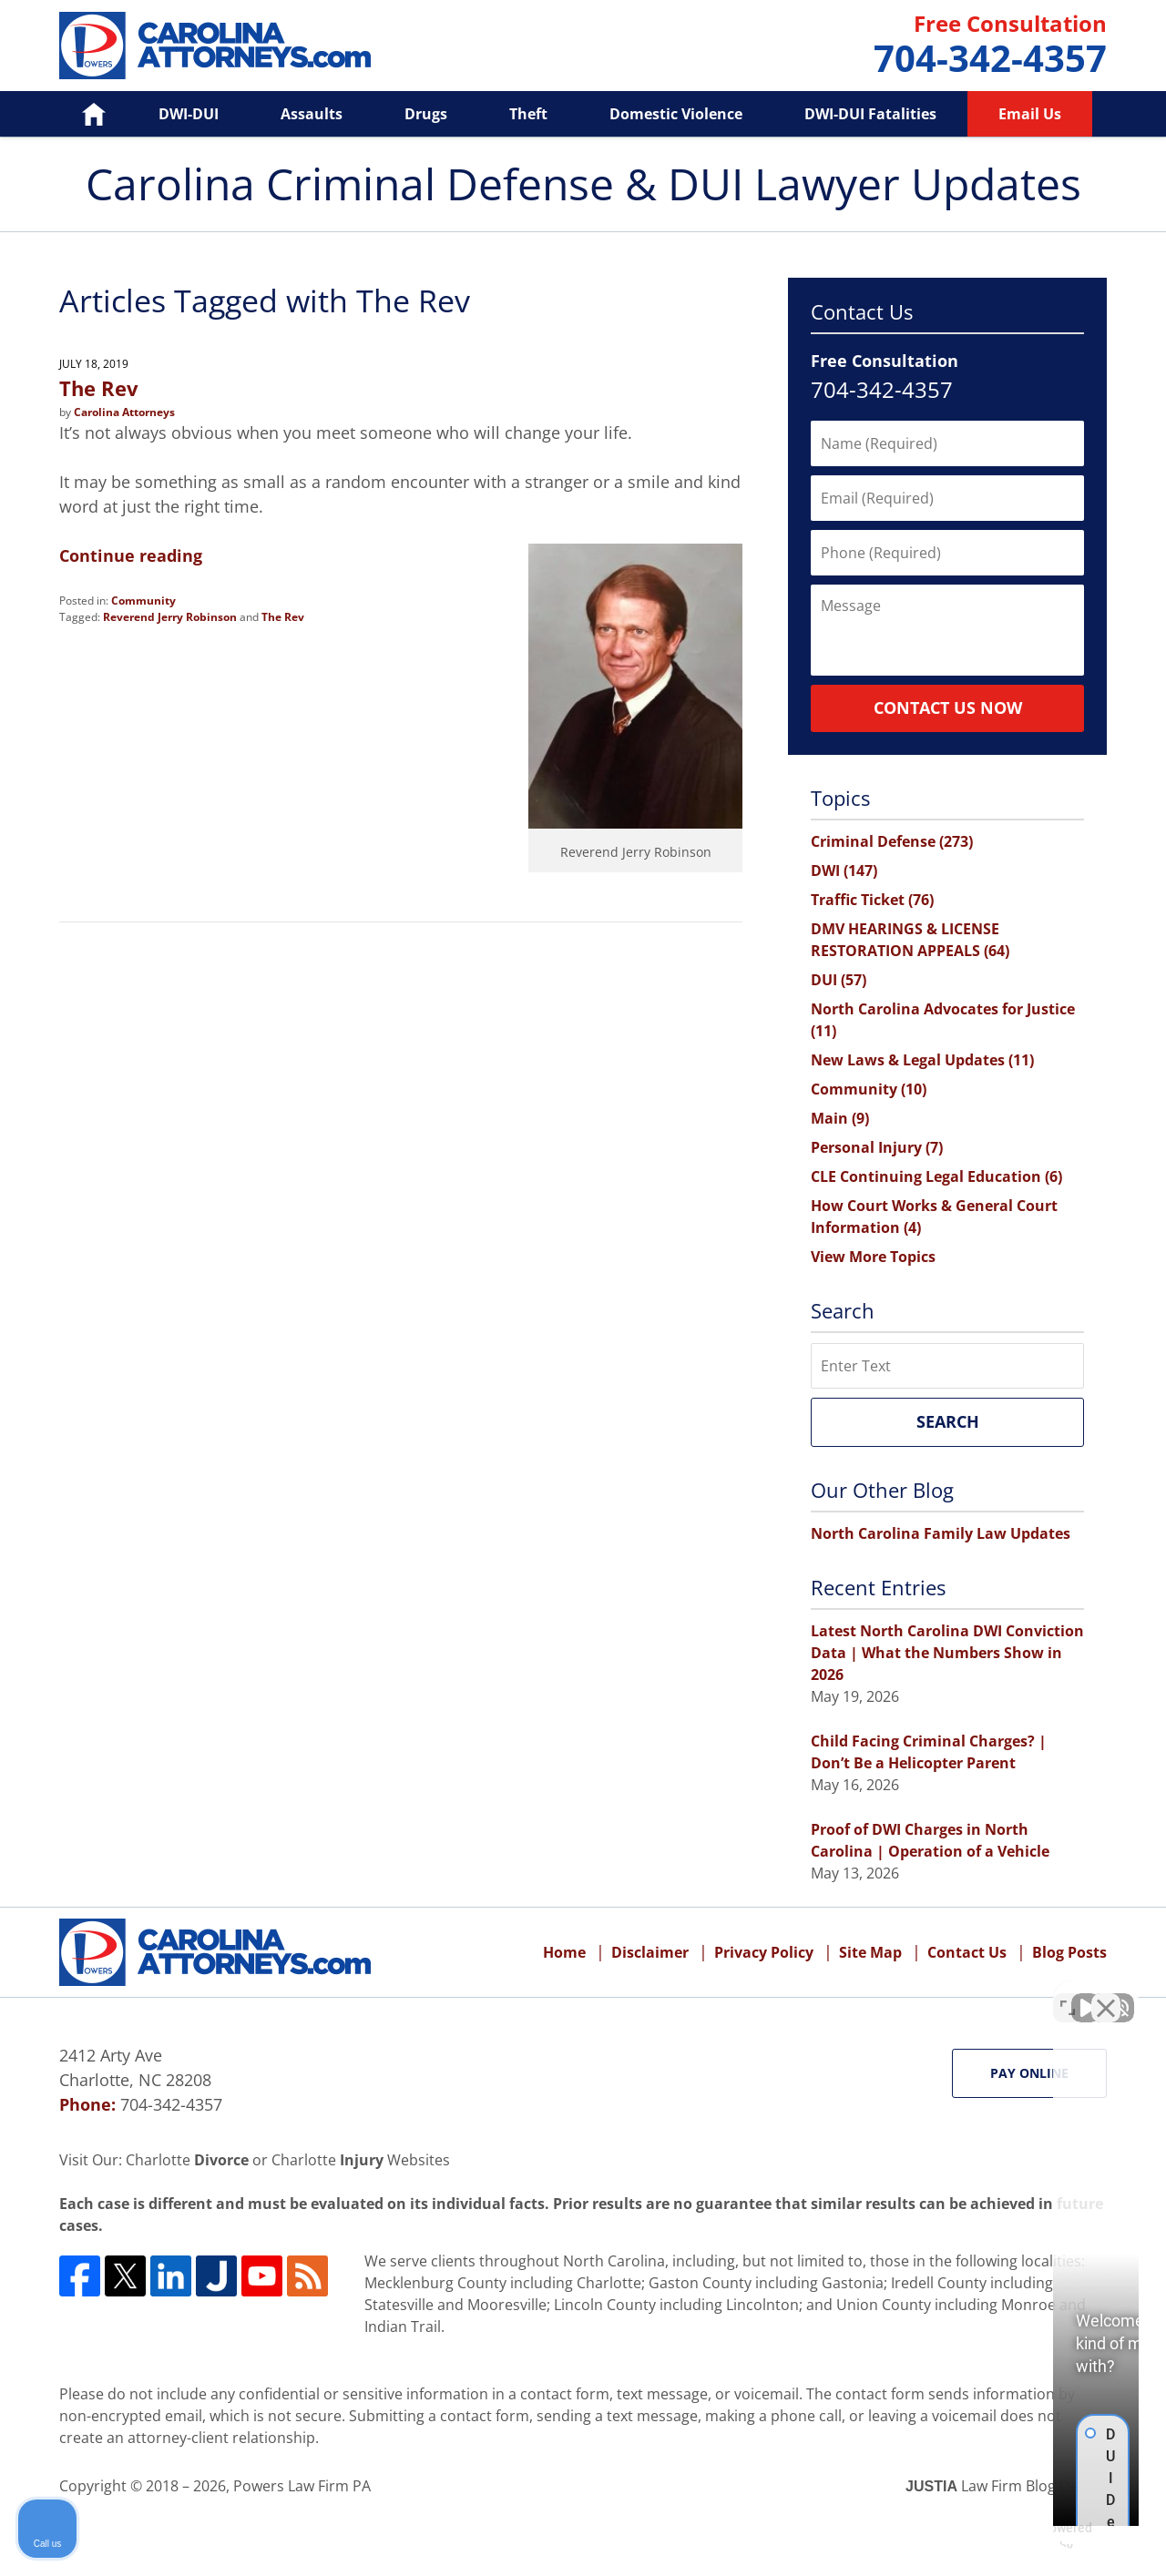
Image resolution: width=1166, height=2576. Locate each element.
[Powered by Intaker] (1011, 2537)
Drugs (425, 114)
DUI (838, 980)
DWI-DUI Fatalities (870, 114)
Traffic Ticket (872, 900)
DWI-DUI (189, 114)
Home (80, 114)
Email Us (1029, 114)
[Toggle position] (1067, 1994)
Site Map (870, 1952)
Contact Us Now (948, 707)
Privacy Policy (763, 1952)
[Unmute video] (843, 1994)
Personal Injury (877, 1147)
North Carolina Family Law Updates (940, 1533)
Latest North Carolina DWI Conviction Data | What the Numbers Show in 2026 (947, 1653)
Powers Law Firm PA (302, 2486)
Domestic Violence (675, 114)
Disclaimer (650, 1952)
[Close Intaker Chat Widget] (1105, 1994)
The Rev (98, 388)
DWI (844, 870)
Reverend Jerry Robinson (170, 617)
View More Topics (873, 1257)
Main (840, 1118)
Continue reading (130, 555)
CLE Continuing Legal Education (936, 1176)
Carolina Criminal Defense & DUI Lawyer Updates (215, 45)
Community (143, 600)
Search (947, 1421)
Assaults (312, 114)
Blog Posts (1069, 1952)
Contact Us (967, 1952)
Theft (528, 114)
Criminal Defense (892, 841)
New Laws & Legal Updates (922, 1060)
